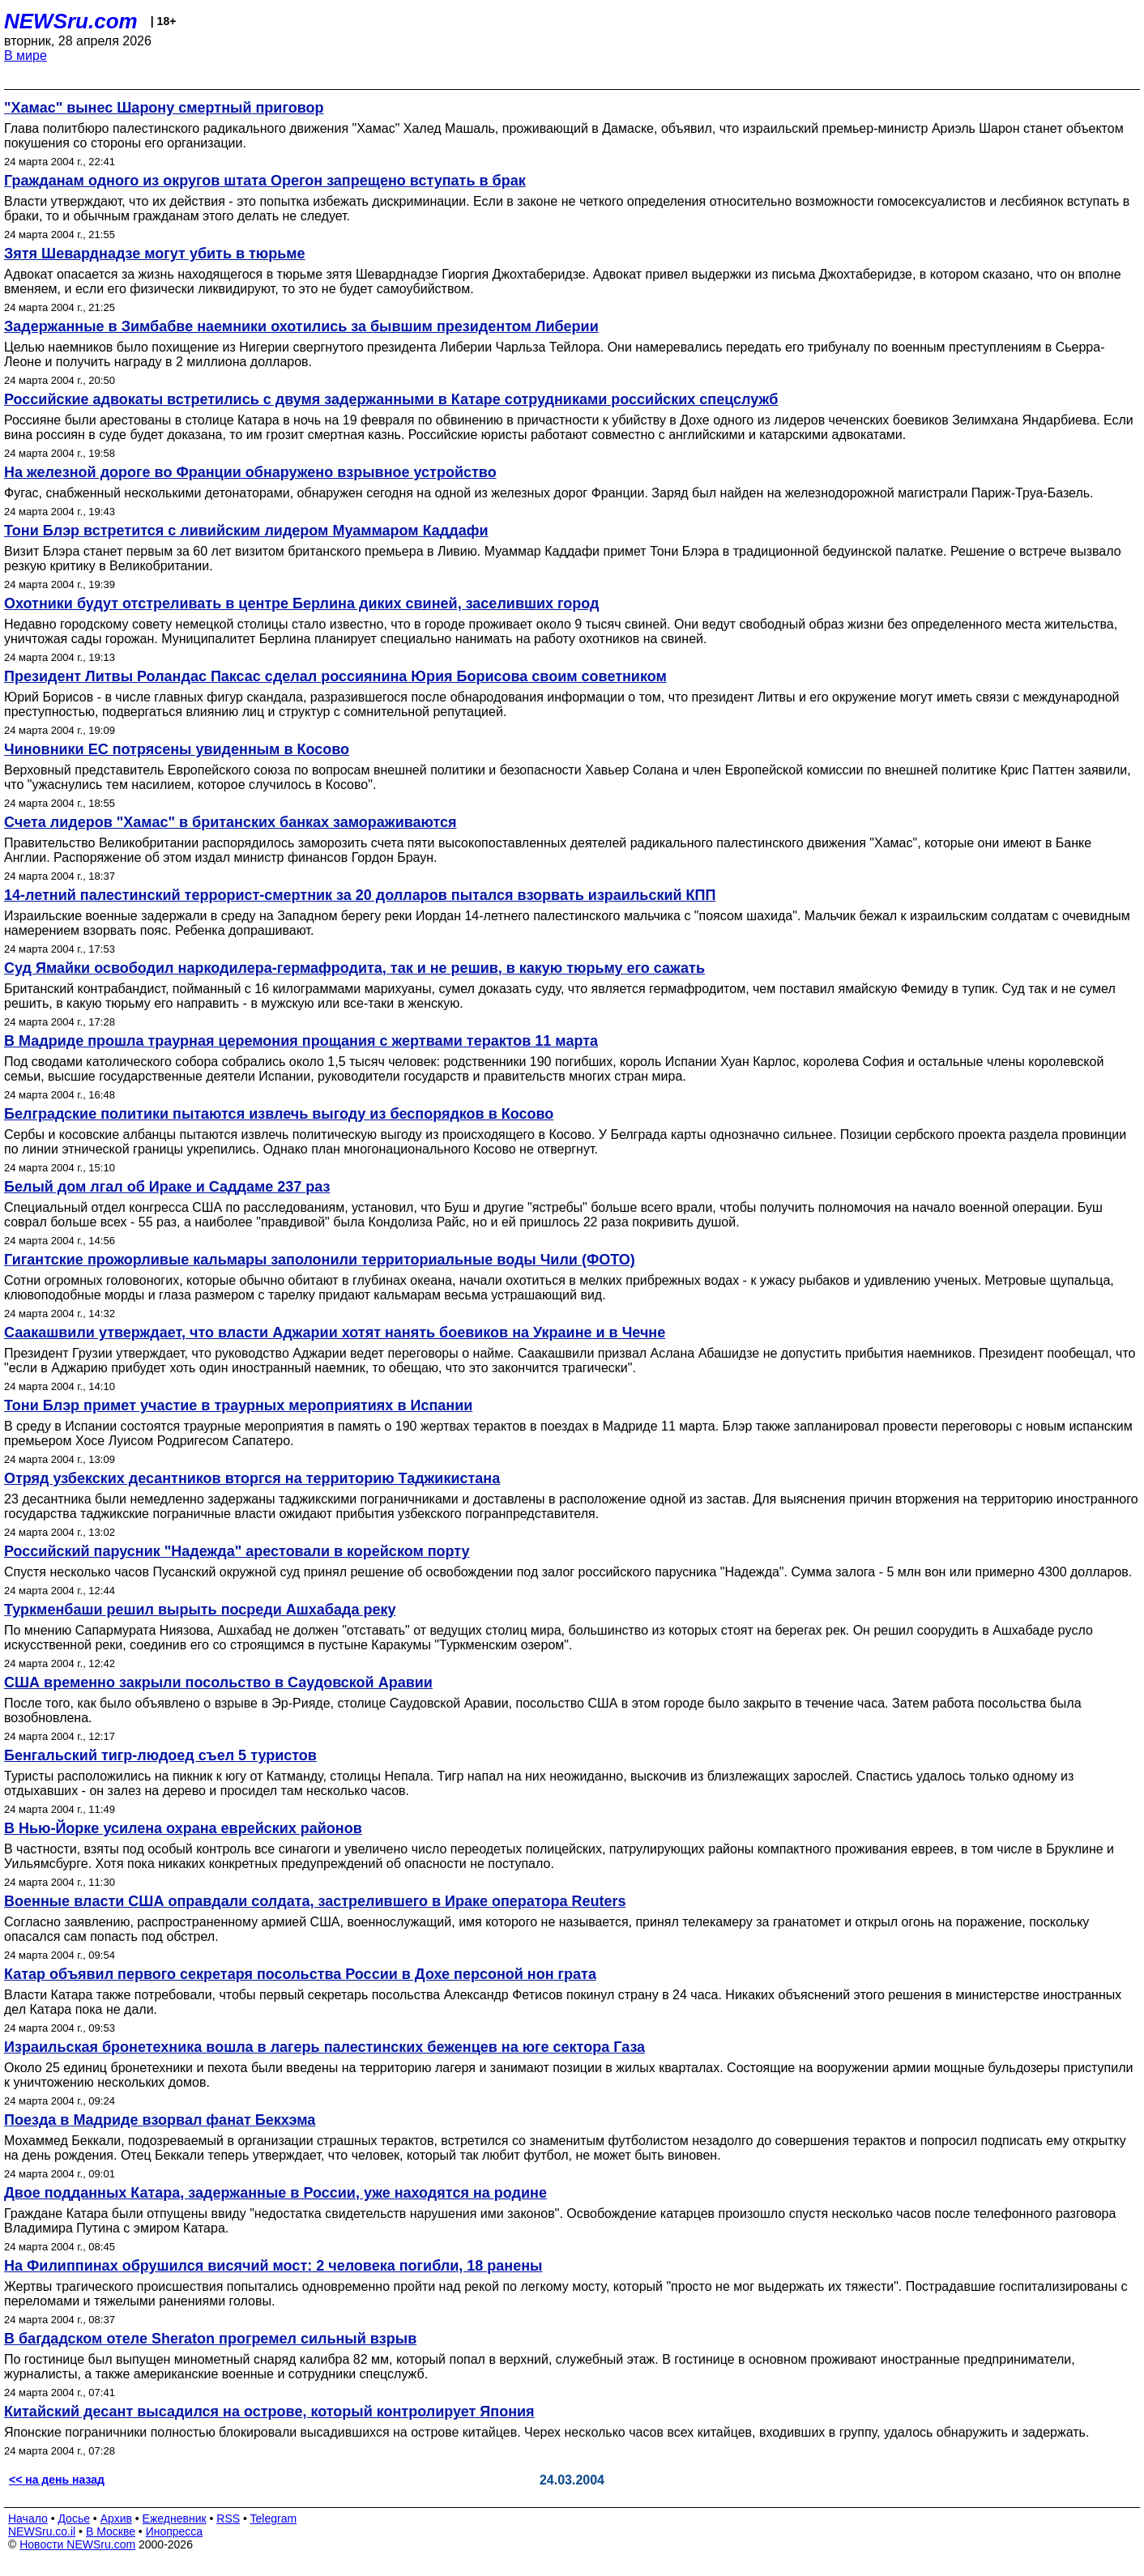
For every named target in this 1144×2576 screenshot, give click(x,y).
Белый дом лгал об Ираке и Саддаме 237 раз (167, 1187)
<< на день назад (57, 2479)
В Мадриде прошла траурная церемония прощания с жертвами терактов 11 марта (301, 1041)
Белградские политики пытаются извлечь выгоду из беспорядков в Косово (278, 1114)
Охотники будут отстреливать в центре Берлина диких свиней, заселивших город (301, 603)
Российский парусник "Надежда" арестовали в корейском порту (237, 1551)
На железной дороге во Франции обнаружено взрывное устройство (250, 472)
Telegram (273, 2518)
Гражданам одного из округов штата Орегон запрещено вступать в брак (265, 181)
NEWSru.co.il (41, 2531)
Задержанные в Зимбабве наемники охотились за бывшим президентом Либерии (301, 326)
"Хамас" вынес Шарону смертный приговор (163, 108)
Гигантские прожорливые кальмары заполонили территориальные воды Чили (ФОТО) (319, 1260)
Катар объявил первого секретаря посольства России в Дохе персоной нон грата (300, 1974)
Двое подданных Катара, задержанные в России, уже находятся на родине (275, 2193)
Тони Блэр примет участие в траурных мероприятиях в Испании (238, 1405)
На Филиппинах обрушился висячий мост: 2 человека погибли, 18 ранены (273, 2266)
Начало (28, 2518)
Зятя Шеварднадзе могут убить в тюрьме (154, 253)
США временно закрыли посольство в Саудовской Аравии (218, 1682)
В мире (25, 55)
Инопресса (174, 2531)
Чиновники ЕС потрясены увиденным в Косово (176, 749)
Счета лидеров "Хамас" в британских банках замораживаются (230, 822)
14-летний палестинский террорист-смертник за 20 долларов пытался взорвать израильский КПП (359, 895)
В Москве (110, 2531)
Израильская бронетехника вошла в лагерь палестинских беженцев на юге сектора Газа (324, 2047)
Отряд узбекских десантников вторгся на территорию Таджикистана (252, 1478)
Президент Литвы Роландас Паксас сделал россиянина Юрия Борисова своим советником (335, 676)
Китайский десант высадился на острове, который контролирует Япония (269, 2411)
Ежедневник (175, 2518)
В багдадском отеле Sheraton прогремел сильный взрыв (210, 2339)
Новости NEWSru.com (77, 2544)
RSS (228, 2518)
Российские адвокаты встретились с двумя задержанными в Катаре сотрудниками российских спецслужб (391, 399)
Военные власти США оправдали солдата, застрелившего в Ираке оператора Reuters (314, 1901)
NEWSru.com (71, 21)
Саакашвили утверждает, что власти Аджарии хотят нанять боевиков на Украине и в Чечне (334, 1332)
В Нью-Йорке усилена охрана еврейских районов (183, 1828)
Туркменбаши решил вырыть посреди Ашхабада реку (199, 1609)
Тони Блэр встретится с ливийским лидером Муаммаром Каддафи (246, 530)
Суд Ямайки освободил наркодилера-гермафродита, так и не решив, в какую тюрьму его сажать (354, 968)
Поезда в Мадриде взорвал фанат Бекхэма (159, 2120)
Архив (116, 2518)
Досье (74, 2518)
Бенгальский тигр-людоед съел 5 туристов (160, 1755)
